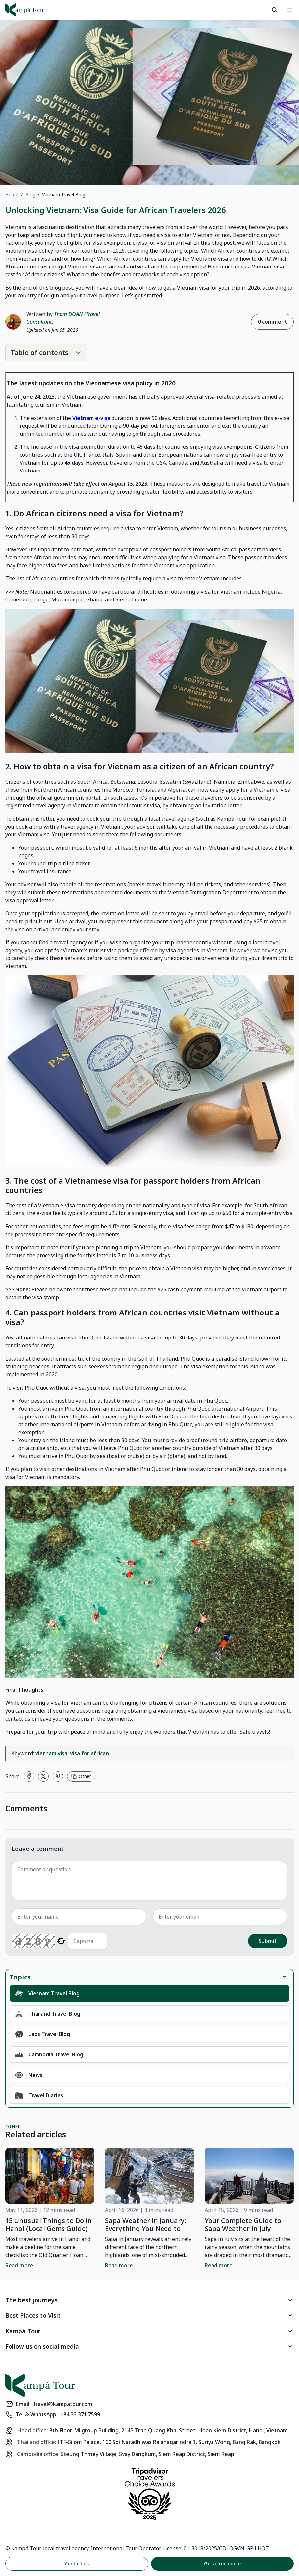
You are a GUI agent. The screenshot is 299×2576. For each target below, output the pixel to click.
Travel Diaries (39, 2095)
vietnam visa (51, 1753)
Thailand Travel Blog (47, 2014)
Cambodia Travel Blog (49, 2054)
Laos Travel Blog (42, 2034)
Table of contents (39, 352)
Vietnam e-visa (91, 417)
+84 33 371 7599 (80, 2414)
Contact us (77, 2564)
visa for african (89, 1753)
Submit (268, 1941)
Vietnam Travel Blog (47, 1993)
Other (81, 1776)
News (28, 2075)
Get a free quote (222, 2564)
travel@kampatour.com (62, 2404)
